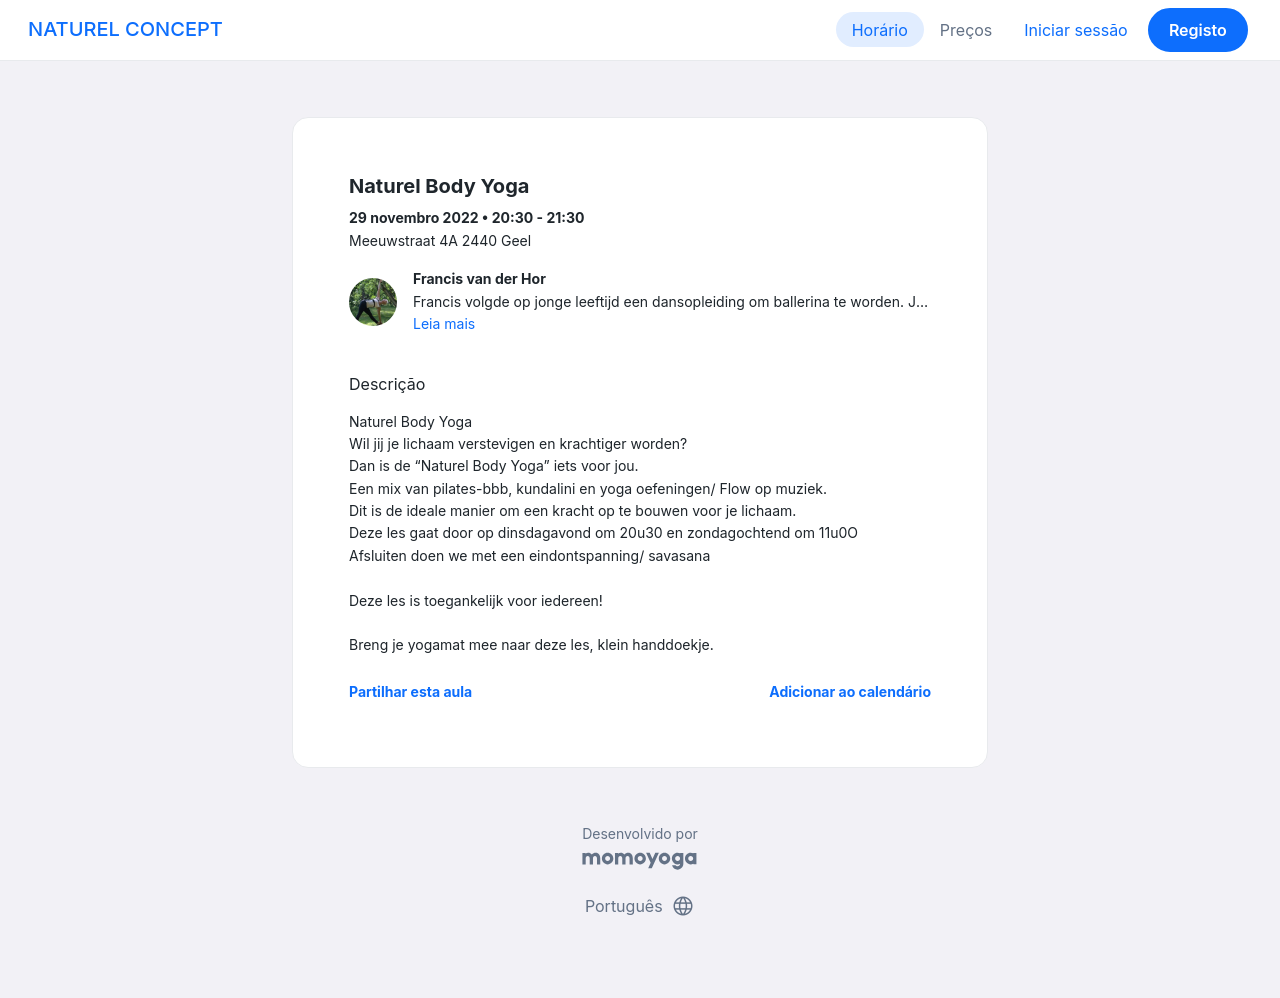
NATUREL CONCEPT (125, 29)
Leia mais (444, 323)
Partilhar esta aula (410, 691)
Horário (880, 30)
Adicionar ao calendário (850, 691)
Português (640, 906)
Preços (966, 30)
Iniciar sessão (1075, 30)
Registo (1198, 30)
